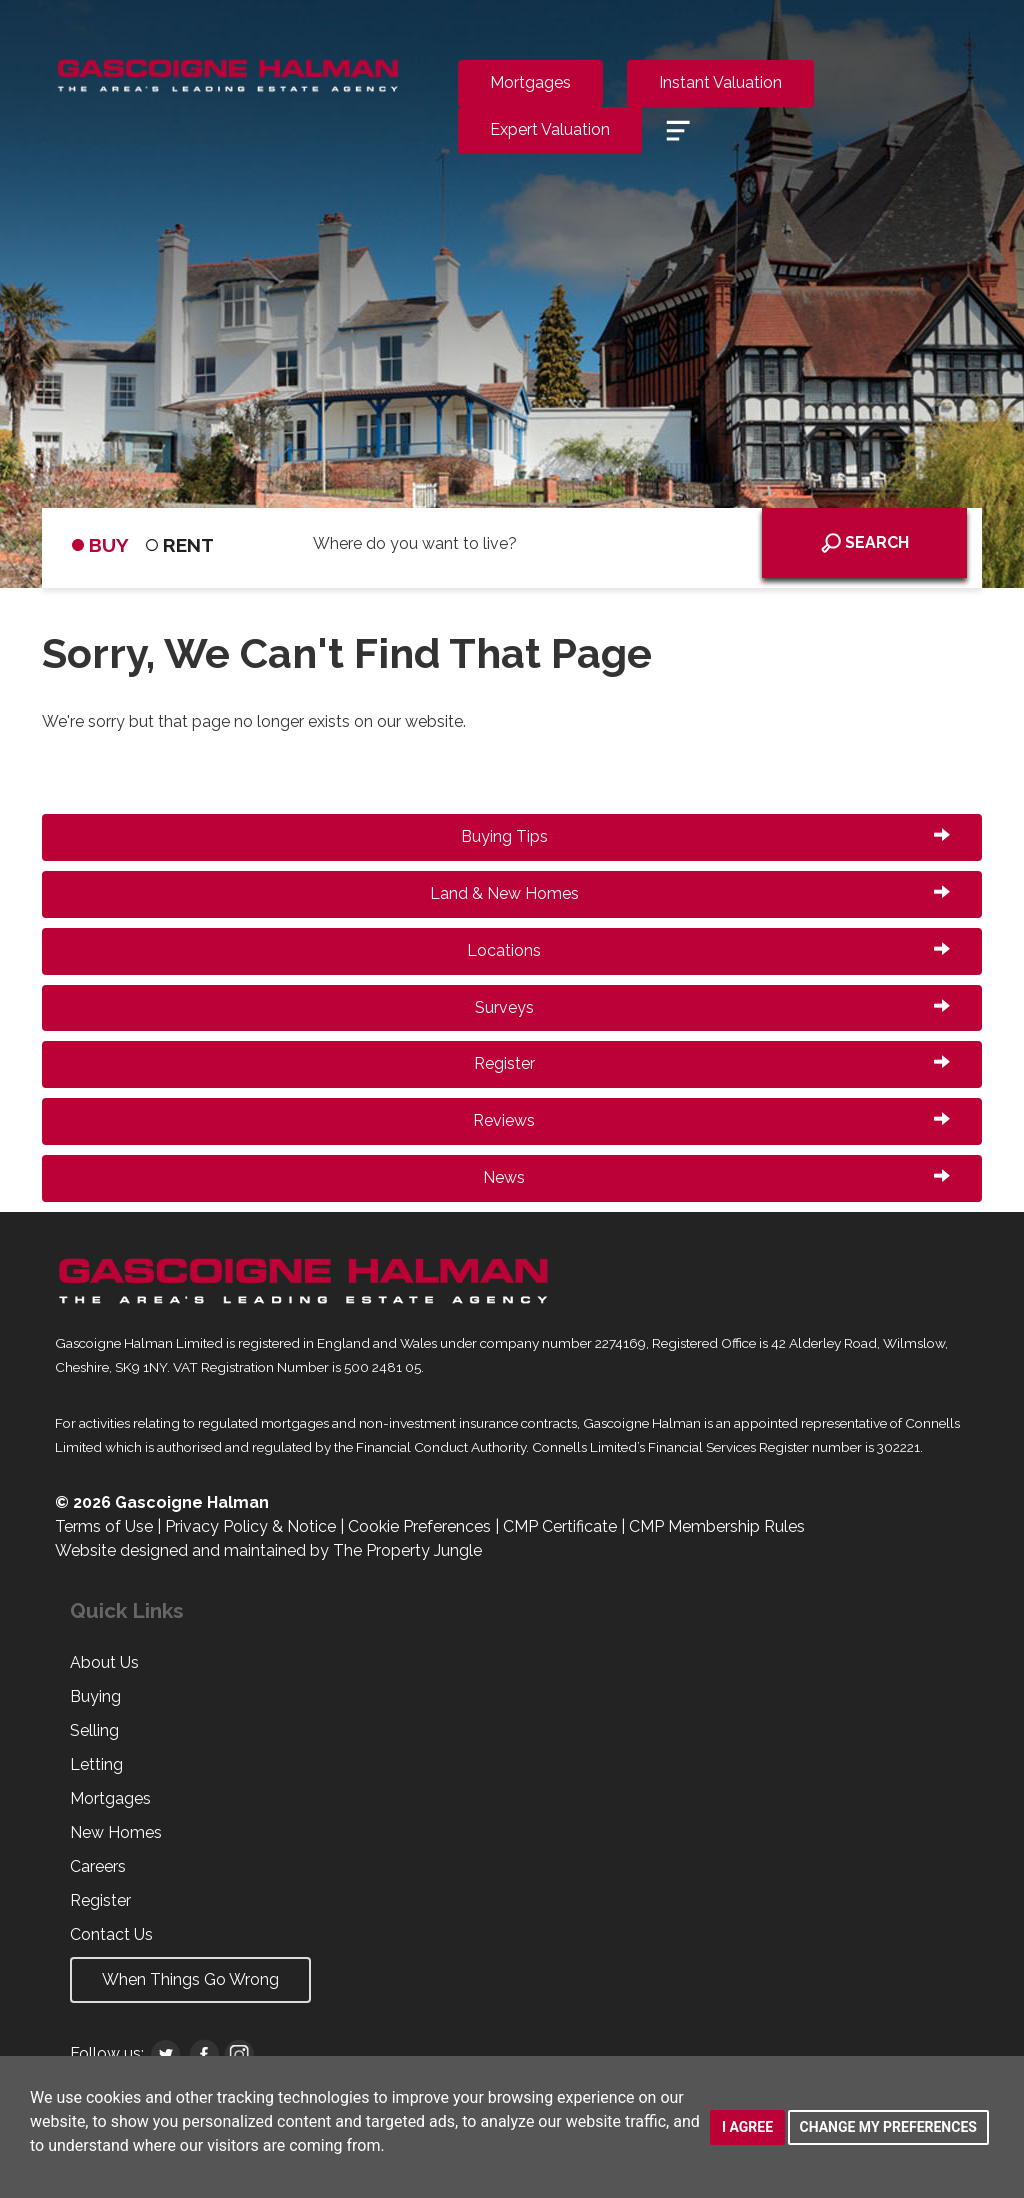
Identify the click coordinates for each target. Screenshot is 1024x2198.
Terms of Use (104, 1526)
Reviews (711, 1120)
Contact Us (111, 1934)
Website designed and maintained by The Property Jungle (268, 1550)
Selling (94, 1730)
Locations (708, 950)
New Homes (116, 1832)
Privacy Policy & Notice (250, 1526)
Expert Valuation (550, 129)
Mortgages (530, 82)
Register (712, 1063)
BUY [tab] (100, 545)
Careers (98, 1866)
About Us (104, 1662)
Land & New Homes (690, 893)
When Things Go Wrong (190, 1979)
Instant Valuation (720, 82)
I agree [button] (747, 2127)
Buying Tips (706, 836)
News (716, 1177)
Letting (96, 1764)
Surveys (713, 1007)
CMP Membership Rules (717, 1526)
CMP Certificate (560, 1526)
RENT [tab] (180, 545)
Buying (95, 1696)
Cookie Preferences (419, 1526)
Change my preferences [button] (888, 2127)
